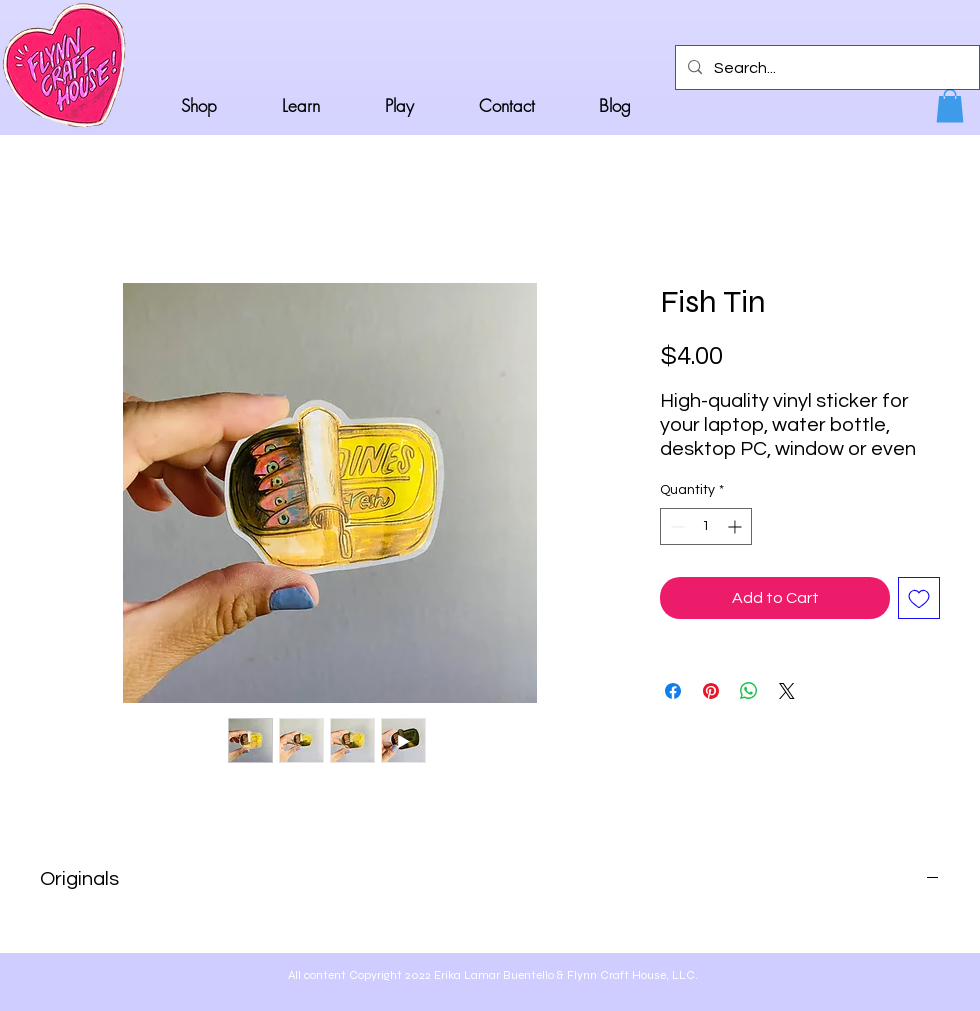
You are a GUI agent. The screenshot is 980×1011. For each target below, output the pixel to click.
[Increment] (736, 526)
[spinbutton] (706, 526)
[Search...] (825, 67)
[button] (950, 105)
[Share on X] (787, 691)
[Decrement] (675, 526)
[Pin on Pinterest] (711, 691)
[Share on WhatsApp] (749, 691)
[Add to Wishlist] (919, 598)
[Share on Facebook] (673, 691)
